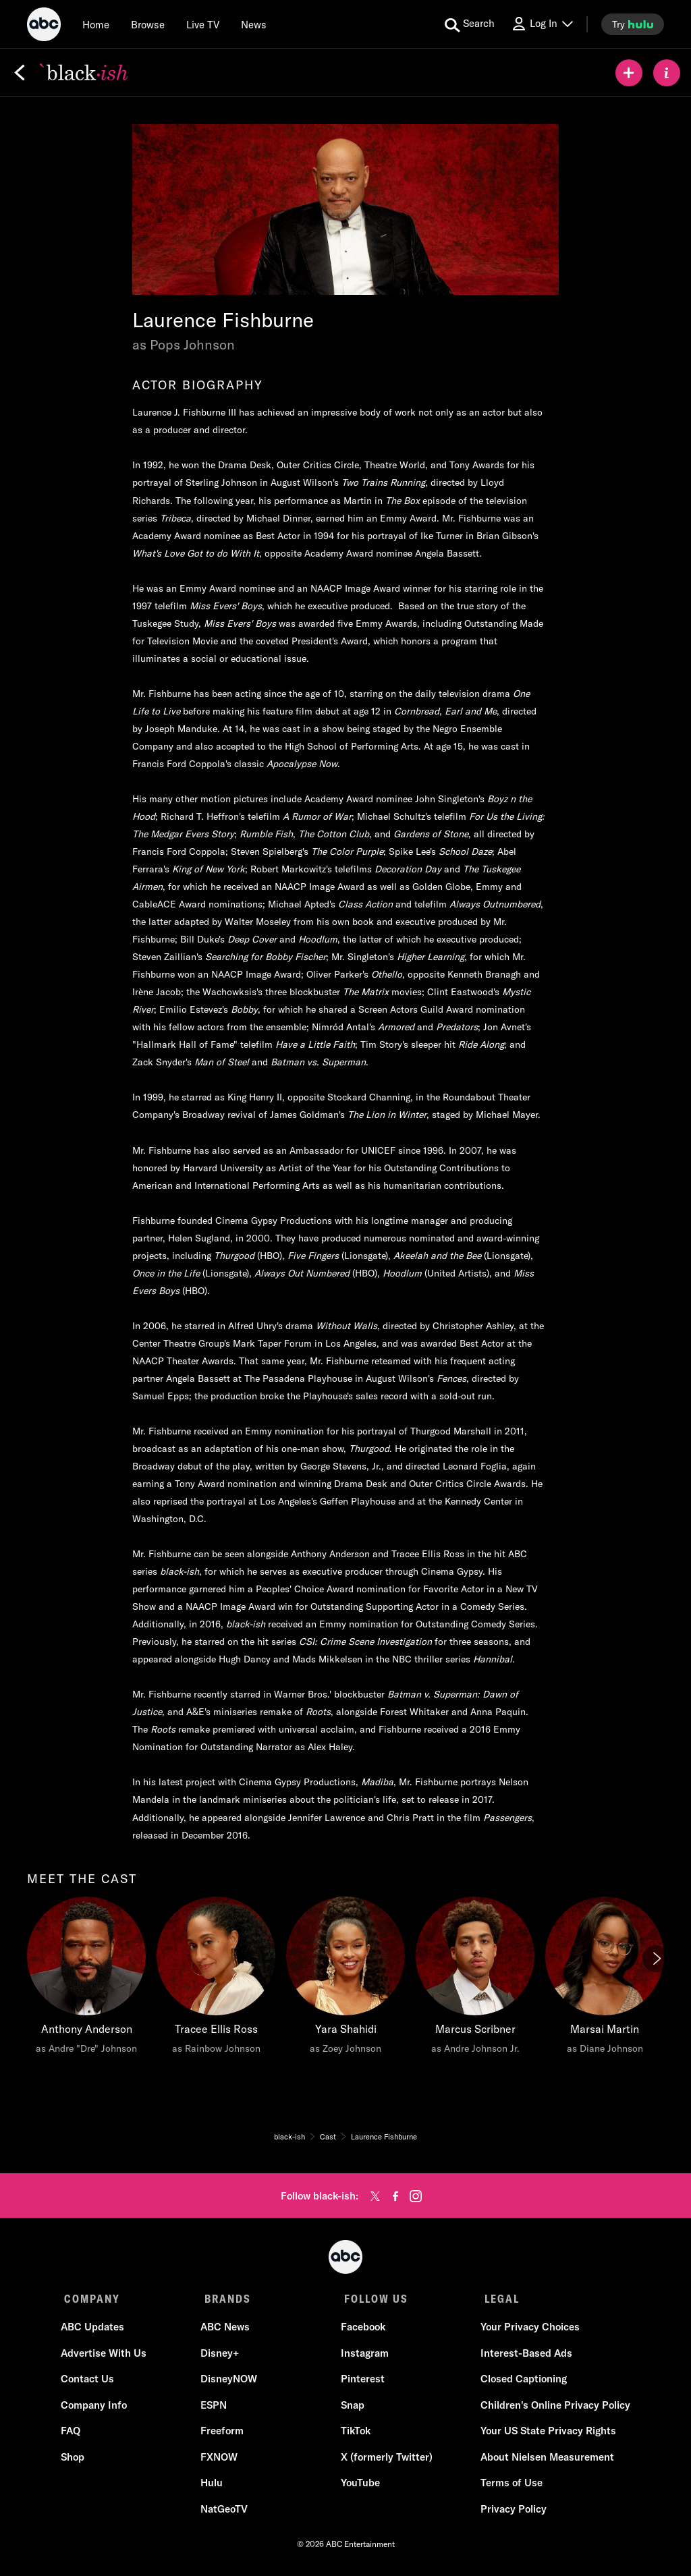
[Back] (19, 73)
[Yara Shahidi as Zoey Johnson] (345, 1979)
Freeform (223, 2434)
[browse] (148, 24)
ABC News (226, 2330)
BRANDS (225, 2299)
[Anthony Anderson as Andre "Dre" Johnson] (86, 1979)
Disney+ (221, 2356)
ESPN (215, 2408)
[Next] (655, 1958)
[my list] (628, 72)
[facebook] (395, 2196)
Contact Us (90, 2382)
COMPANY (92, 2299)
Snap (351, 2408)
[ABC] (44, 26)
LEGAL (494, 2299)
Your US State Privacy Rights (545, 2434)
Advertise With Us (107, 2356)
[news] (254, 24)
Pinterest (361, 2382)
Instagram (363, 2356)
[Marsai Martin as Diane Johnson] (604, 1979)
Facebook (361, 2330)
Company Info (97, 2408)
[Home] (95, 24)
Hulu (213, 2486)
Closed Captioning (520, 2382)
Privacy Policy (510, 2512)
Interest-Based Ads (523, 2356)
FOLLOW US (371, 2299)
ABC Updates (96, 2330)
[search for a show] (470, 24)
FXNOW (220, 2460)
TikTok (354, 2434)
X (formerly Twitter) (385, 2460)
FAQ (74, 2434)
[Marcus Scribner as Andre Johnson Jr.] (475, 1979)
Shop (76, 2460)
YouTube (359, 2486)
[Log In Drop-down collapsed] (542, 24)
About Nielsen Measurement (544, 2460)
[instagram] (416, 2196)
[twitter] (375, 2196)
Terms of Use (508, 2486)
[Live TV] (202, 24)
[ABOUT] (666, 72)
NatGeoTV (225, 2512)
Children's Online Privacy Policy (552, 2408)
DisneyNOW (230, 2382)
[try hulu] (632, 24)
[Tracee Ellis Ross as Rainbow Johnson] (216, 1979)
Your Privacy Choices (526, 2330)
